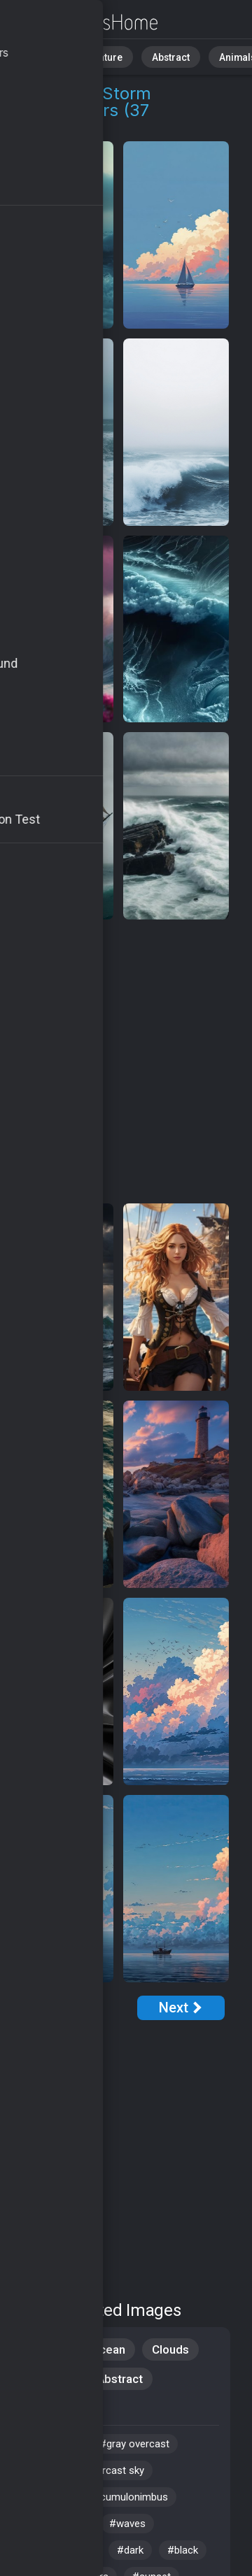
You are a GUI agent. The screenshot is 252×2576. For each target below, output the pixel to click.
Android (49, 2379)
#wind (41, 2470)
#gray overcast (134, 2444)
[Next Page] (181, 2008)
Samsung (53, 2408)
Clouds (170, 2349)
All (53, 55)
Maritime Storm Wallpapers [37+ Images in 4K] (84, 22)
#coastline (51, 2444)
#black (182, 2550)
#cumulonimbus (130, 2497)
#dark (130, 2550)
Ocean (108, 2349)
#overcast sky (111, 2470)
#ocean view (56, 2523)
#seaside (48, 2497)
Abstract (154, 55)
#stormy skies (60, 2550)
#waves (127, 2523)
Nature (97, 55)
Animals (214, 55)
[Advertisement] (126, 1062)
